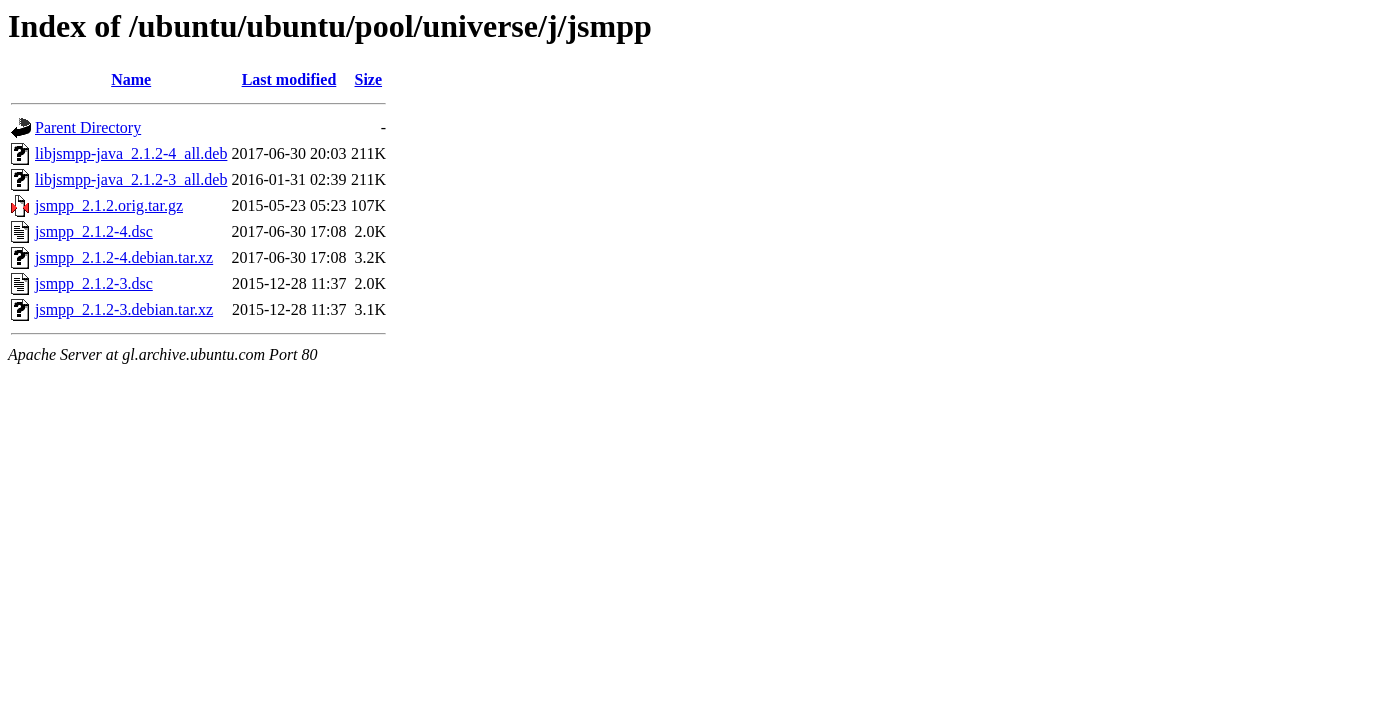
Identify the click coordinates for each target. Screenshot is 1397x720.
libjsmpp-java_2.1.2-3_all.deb (131, 179)
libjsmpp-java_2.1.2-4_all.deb (131, 153)
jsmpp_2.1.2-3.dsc (94, 283)
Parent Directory (88, 127)
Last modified (289, 79)
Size (369, 79)
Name (131, 79)
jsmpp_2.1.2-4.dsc (94, 231)
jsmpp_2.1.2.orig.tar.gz (109, 205)
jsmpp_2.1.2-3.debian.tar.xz (124, 309)
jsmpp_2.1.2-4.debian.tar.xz (124, 257)
